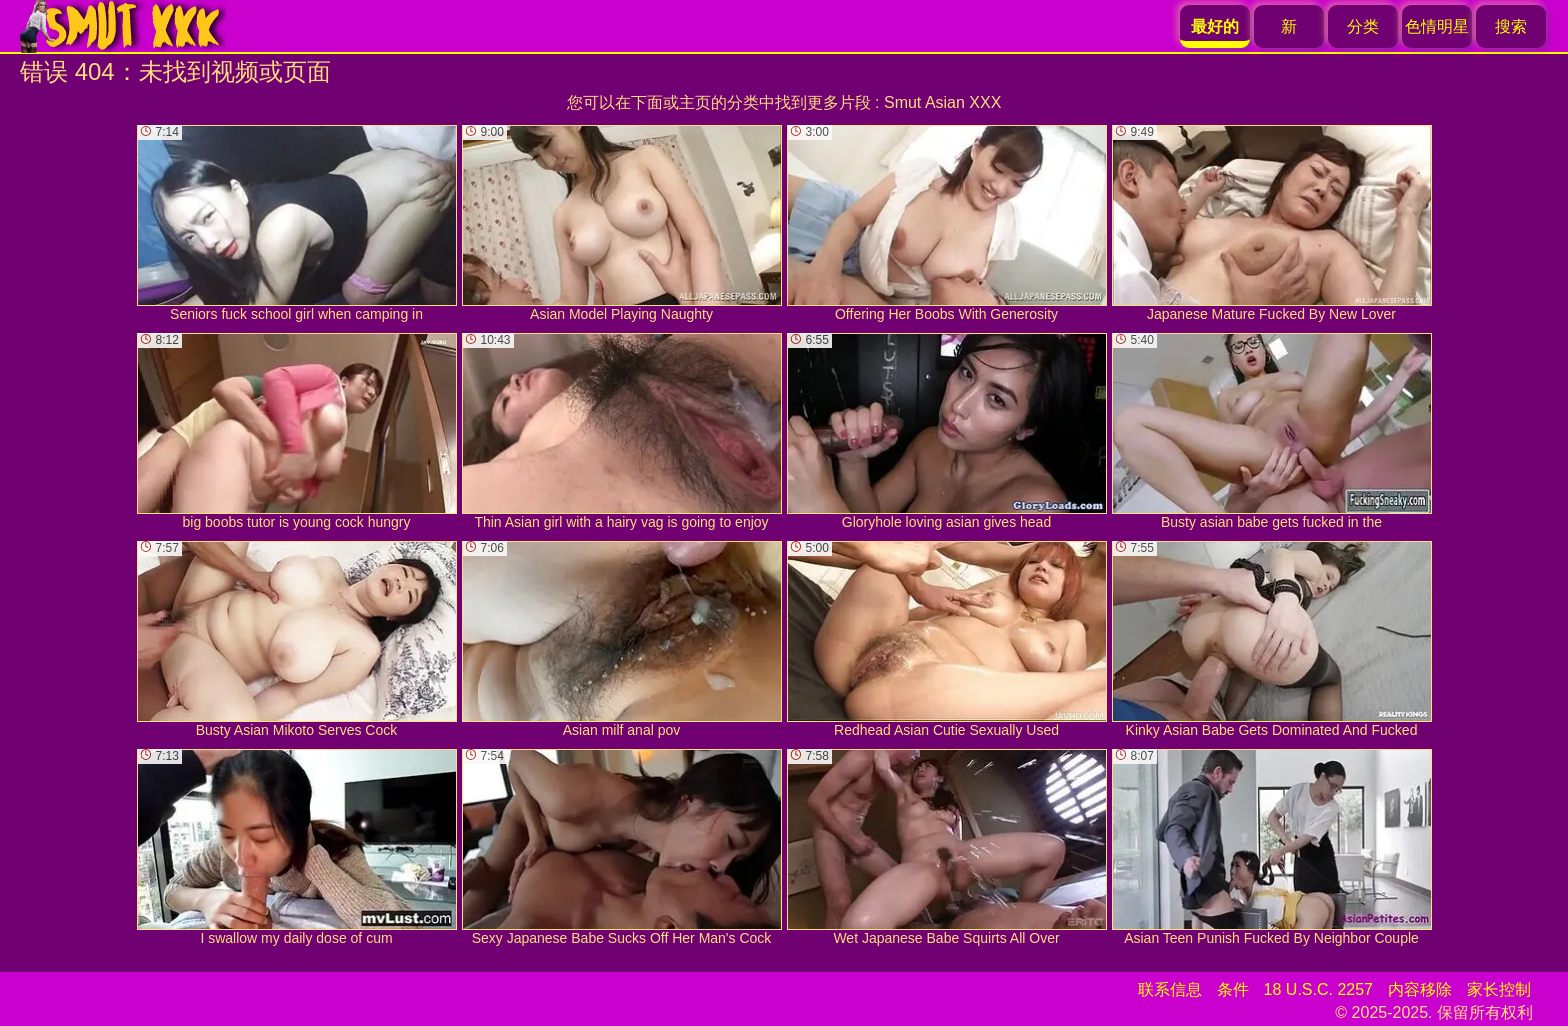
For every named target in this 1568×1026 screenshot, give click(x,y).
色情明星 (1437, 26)
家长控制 (1499, 989)
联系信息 (1170, 989)
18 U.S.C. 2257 (1318, 989)
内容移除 (1420, 989)
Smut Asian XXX (942, 102)
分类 (1363, 26)
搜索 (1511, 26)
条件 (1233, 989)
